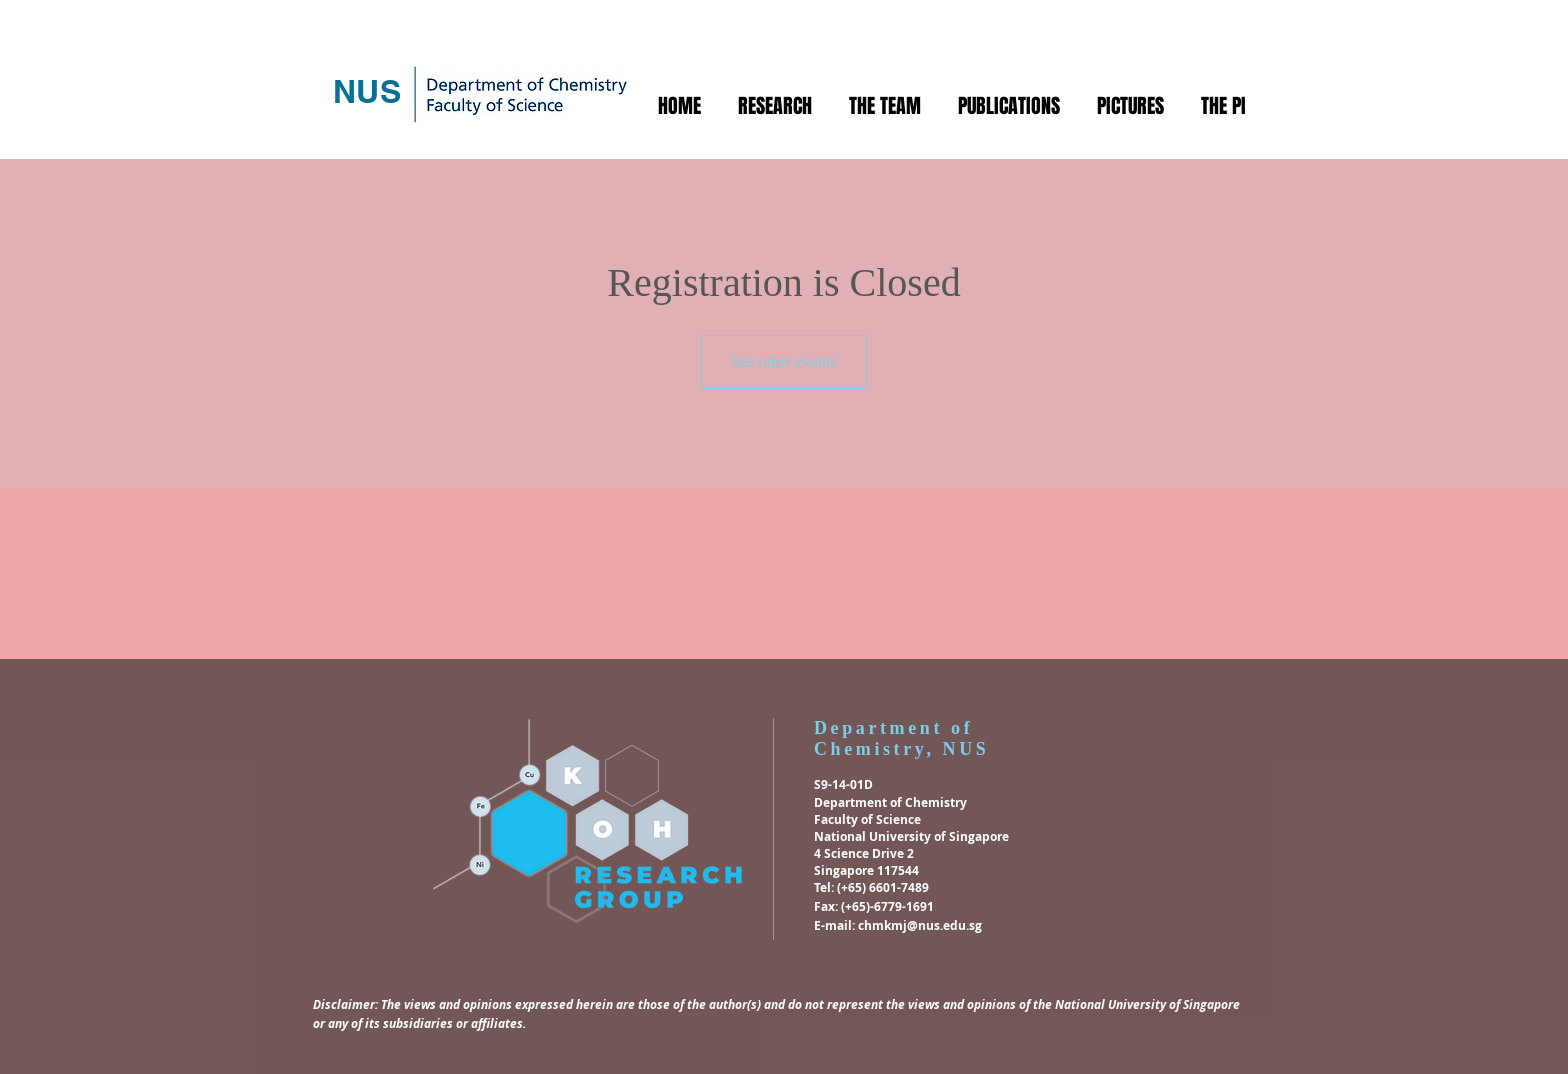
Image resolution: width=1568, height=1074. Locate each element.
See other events (784, 361)
